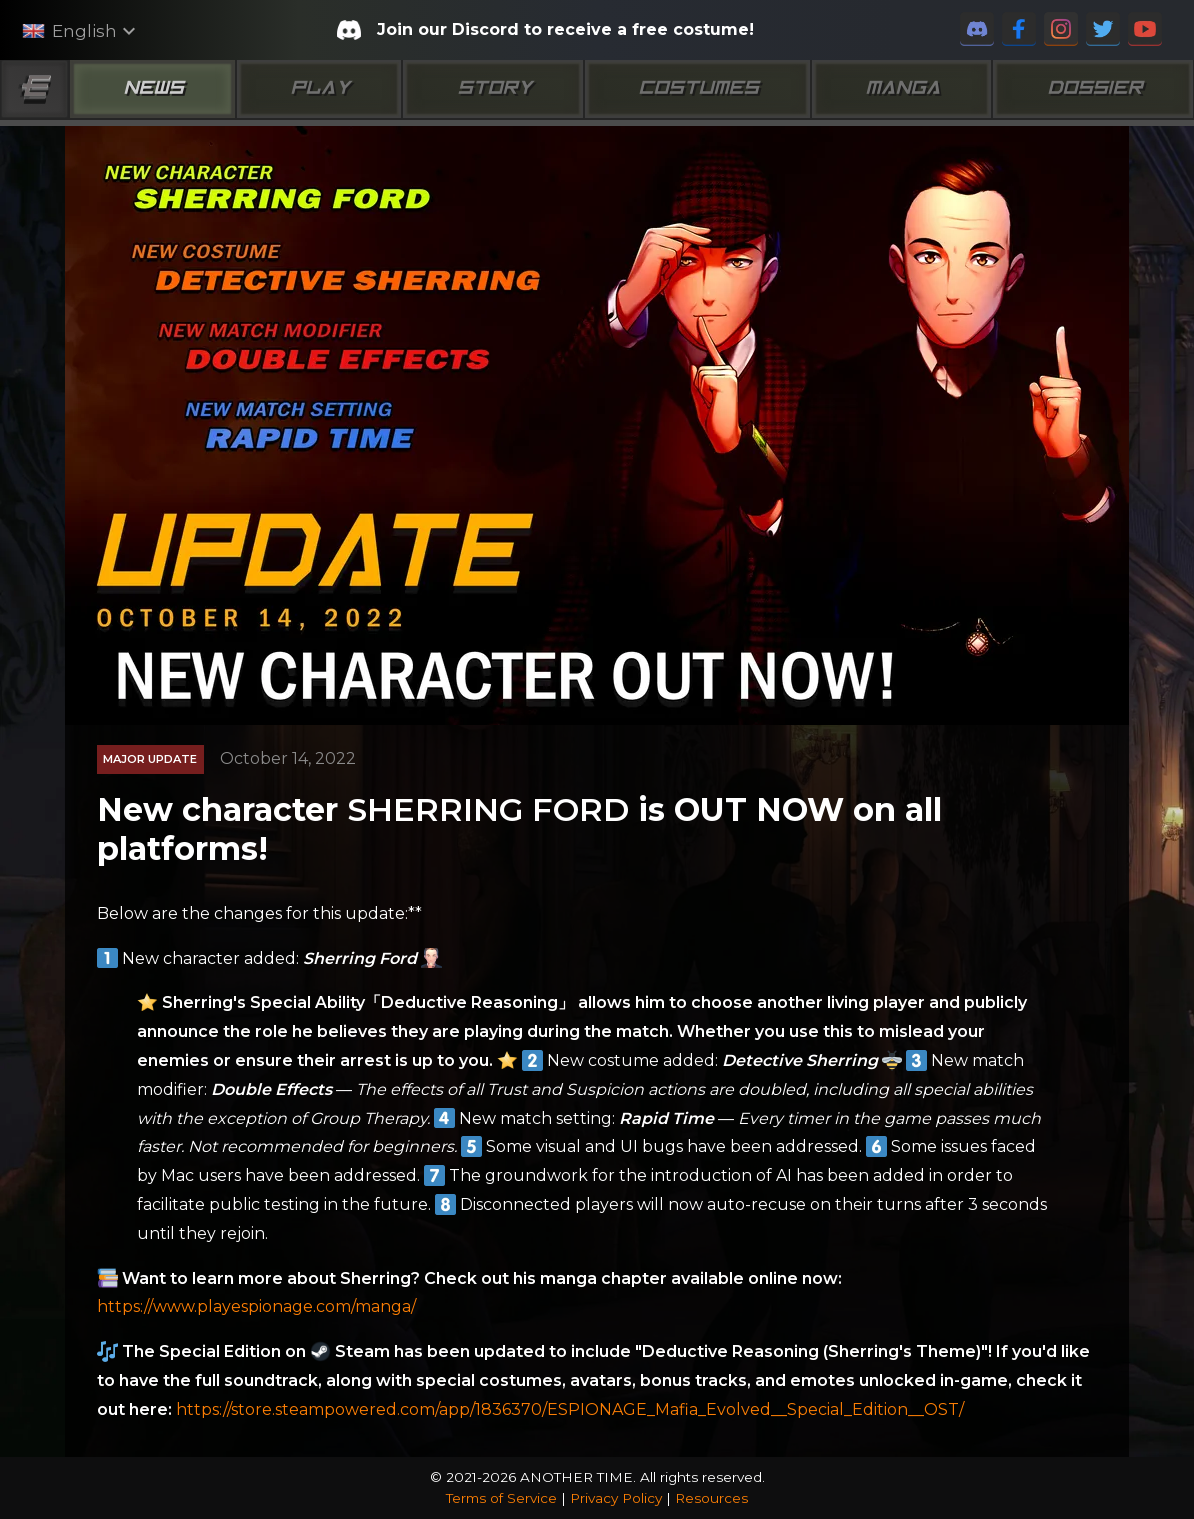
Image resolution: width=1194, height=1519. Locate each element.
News (152, 89)
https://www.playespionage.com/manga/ (256, 1306)
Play (319, 89)
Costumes (697, 89)
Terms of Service (501, 1498)
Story (493, 89)
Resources (711, 1498)
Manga (901, 89)
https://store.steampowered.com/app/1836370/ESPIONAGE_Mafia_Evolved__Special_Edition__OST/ (570, 1409)
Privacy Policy (616, 1498)
